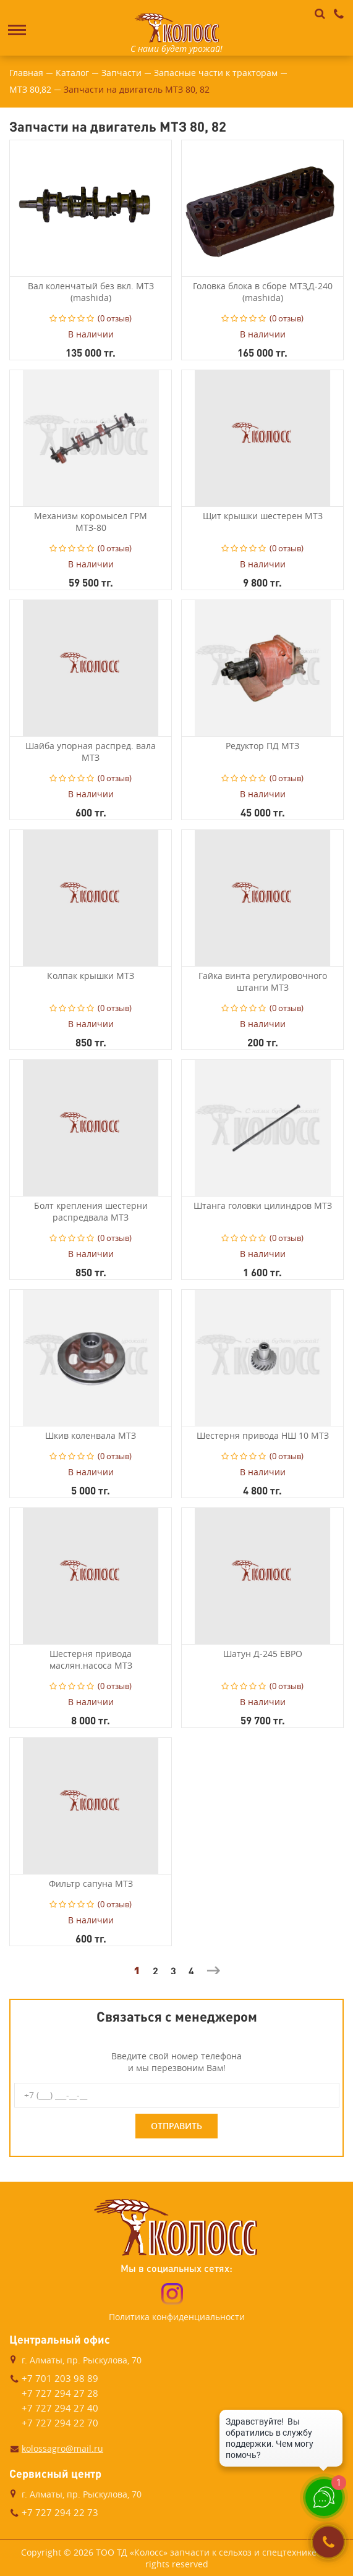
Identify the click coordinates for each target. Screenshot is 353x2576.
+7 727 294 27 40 (60, 2408)
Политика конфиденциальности (177, 2317)
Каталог (72, 72)
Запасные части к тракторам (216, 72)
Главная (26, 72)
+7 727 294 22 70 (60, 2423)
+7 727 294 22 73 (60, 2512)
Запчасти (121, 72)
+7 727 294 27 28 (60, 2393)
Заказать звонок (328, 2542)
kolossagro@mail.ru (62, 2448)
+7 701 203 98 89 (60, 2378)
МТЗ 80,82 (30, 89)
